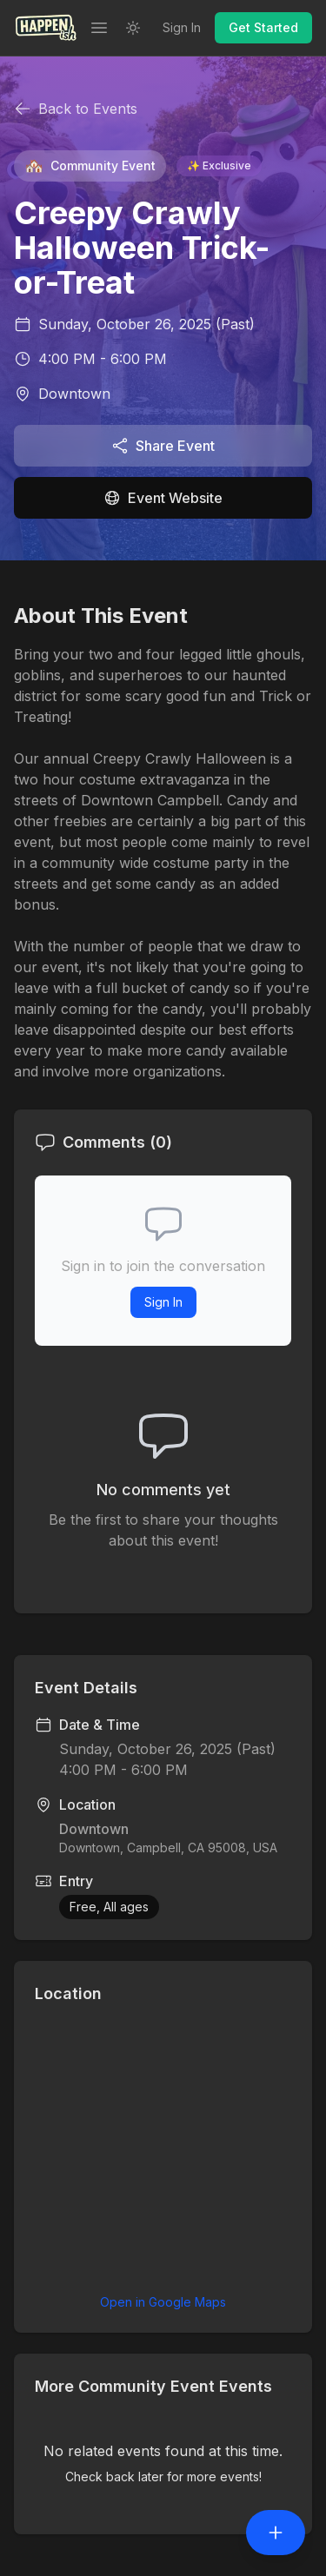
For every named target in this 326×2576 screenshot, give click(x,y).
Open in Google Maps (163, 2302)
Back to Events (75, 108)
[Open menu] (99, 27)
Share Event (163, 445)
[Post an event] (275, 2532)
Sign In (182, 27)
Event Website (163, 498)
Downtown (74, 393)
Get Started (263, 27)
